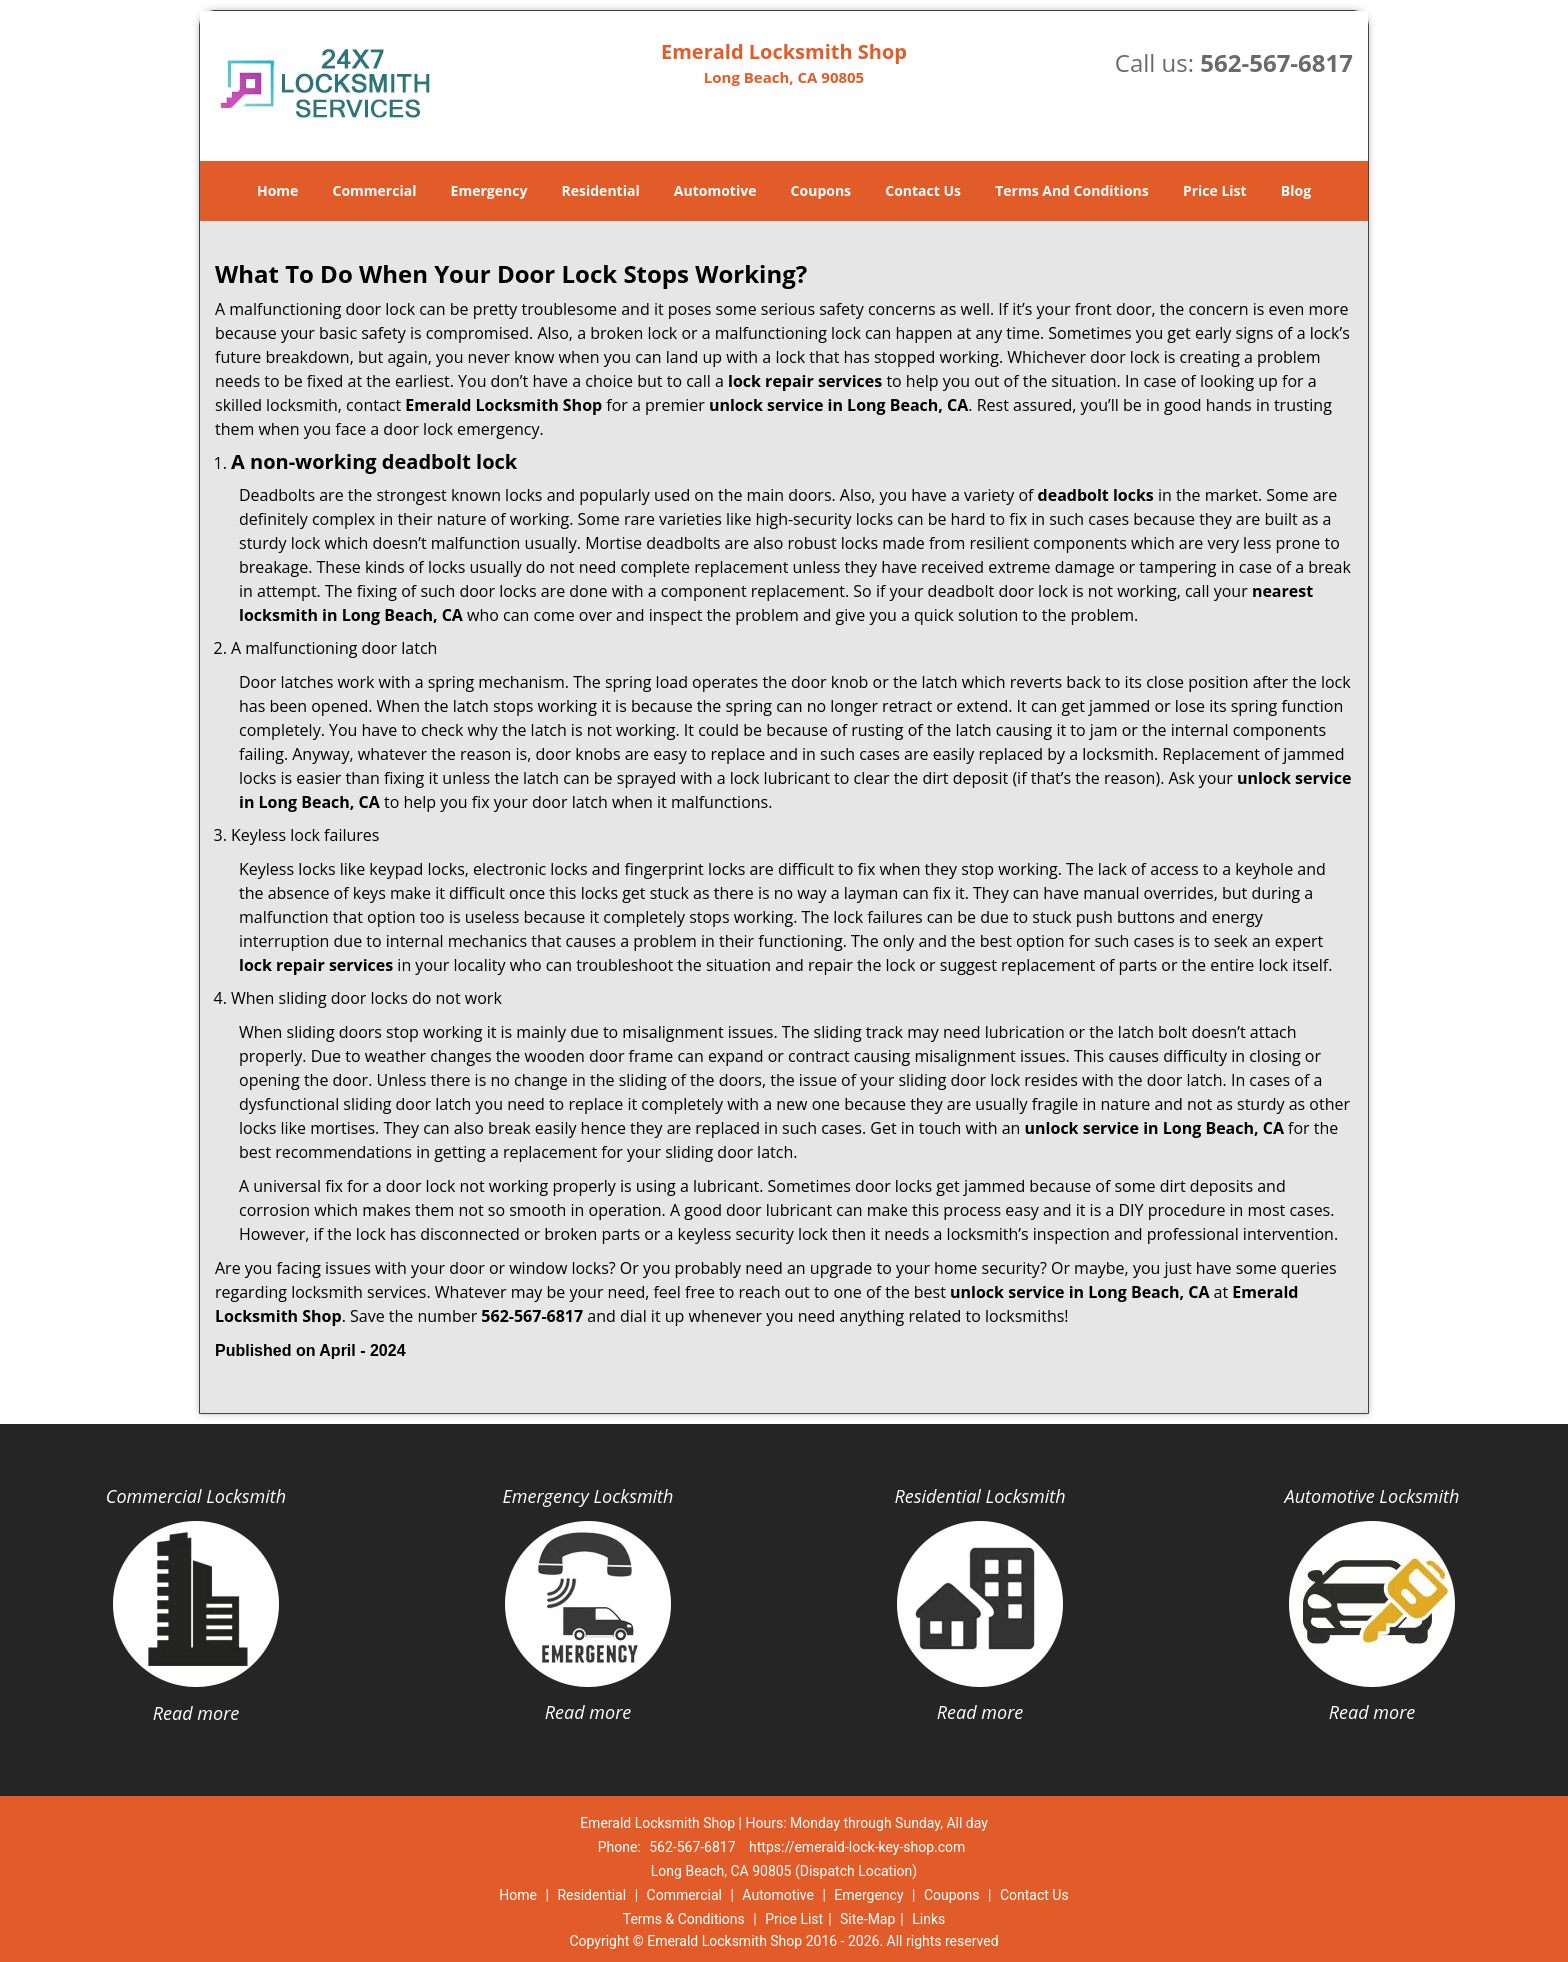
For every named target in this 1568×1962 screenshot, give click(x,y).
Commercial (375, 190)
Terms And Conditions (1072, 190)
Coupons (821, 190)
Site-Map (867, 1919)
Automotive (715, 190)
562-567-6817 (1276, 62)
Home (277, 190)
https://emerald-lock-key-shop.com (857, 1847)
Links (928, 1919)
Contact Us (923, 190)
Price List (1215, 190)
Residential (601, 190)
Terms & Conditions (684, 1919)
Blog (1296, 190)
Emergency (489, 190)
